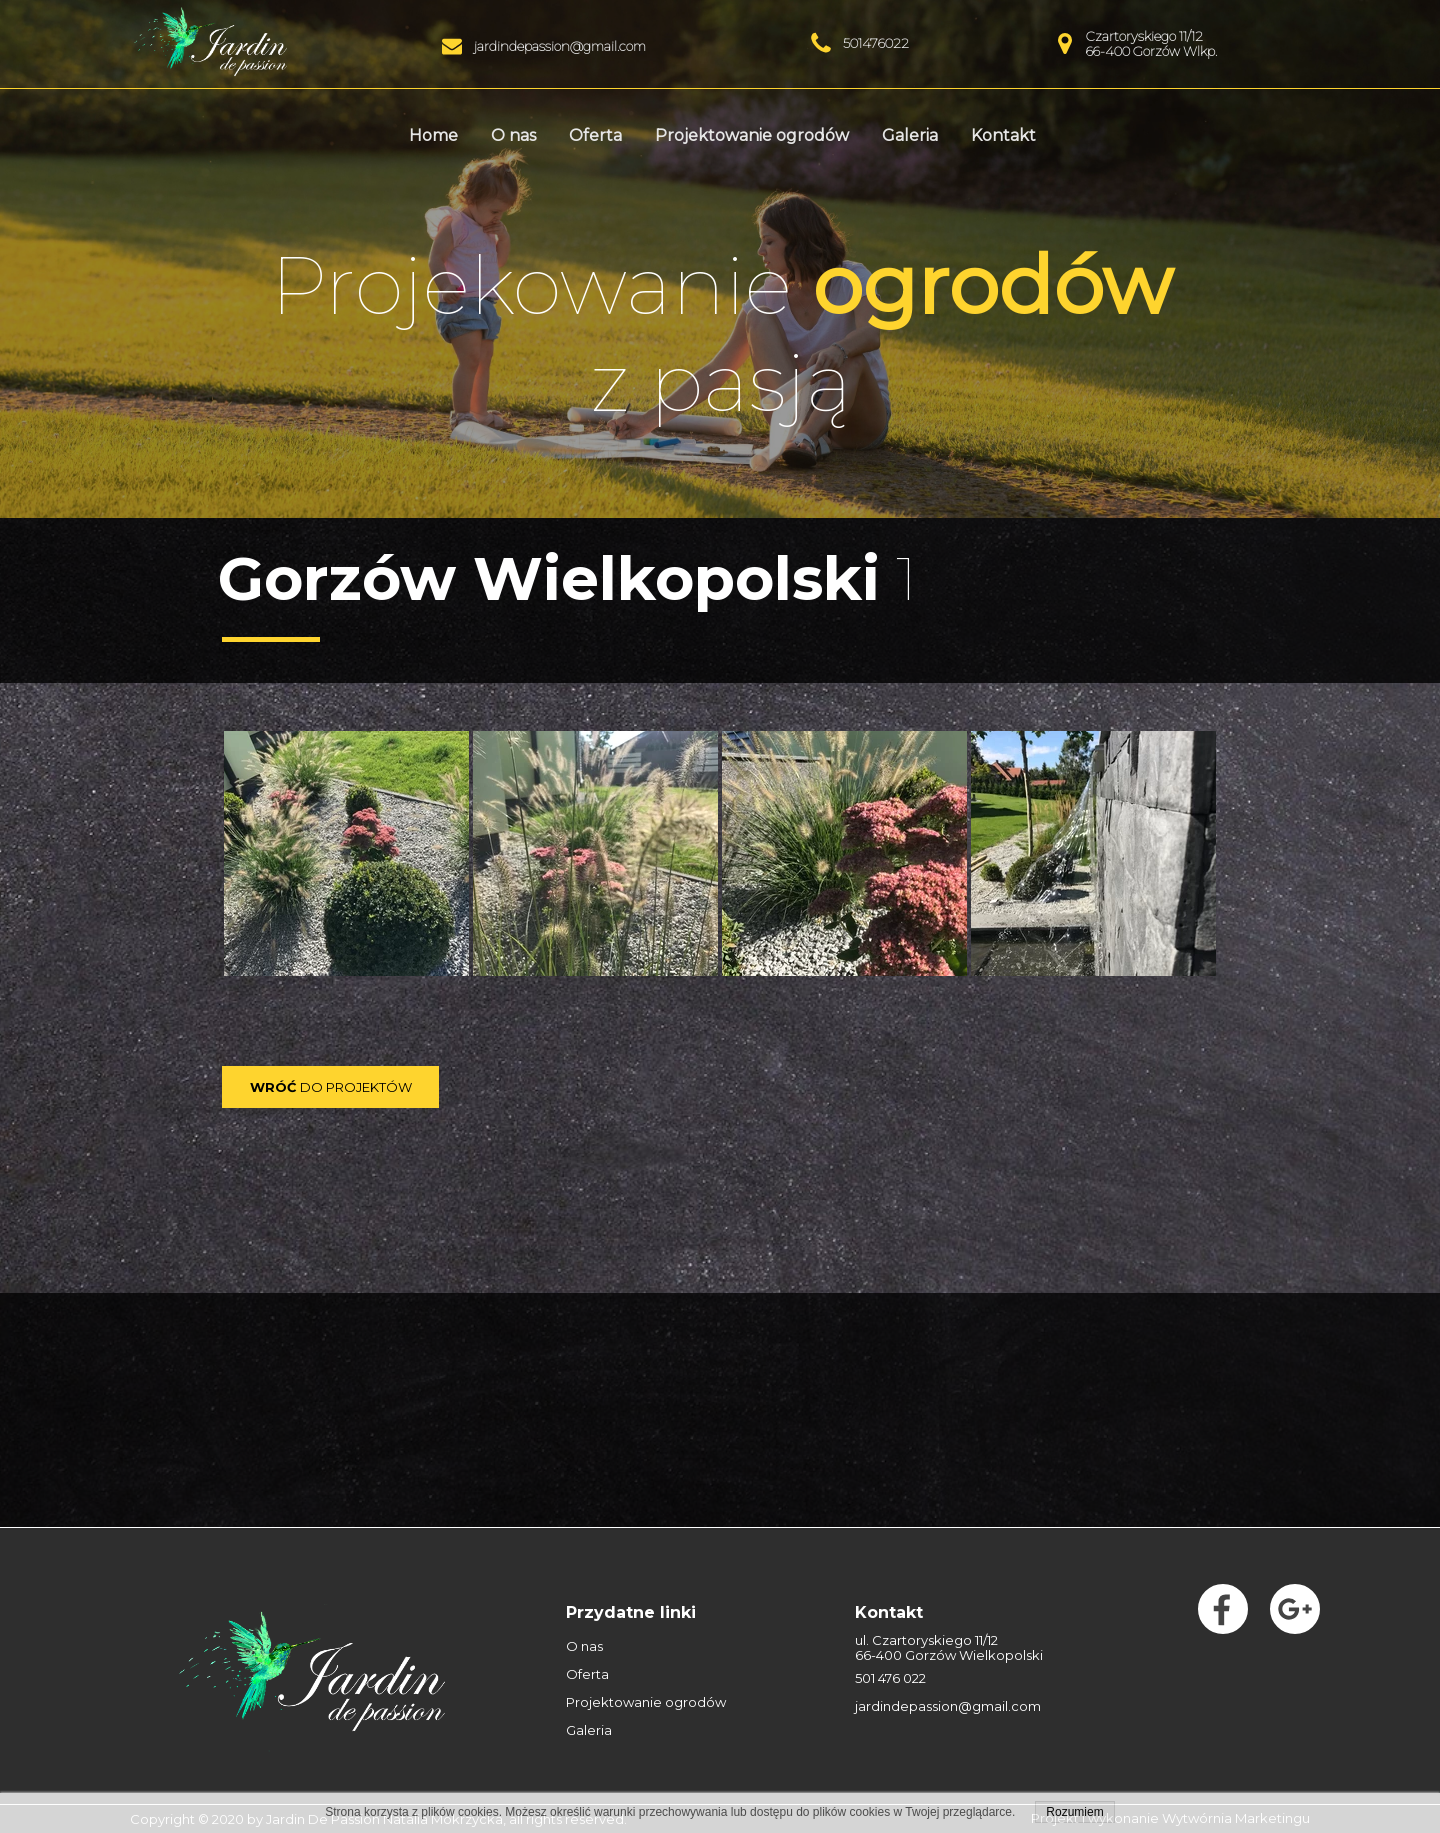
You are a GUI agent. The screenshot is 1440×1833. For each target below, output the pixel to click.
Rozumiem (1074, 1812)
